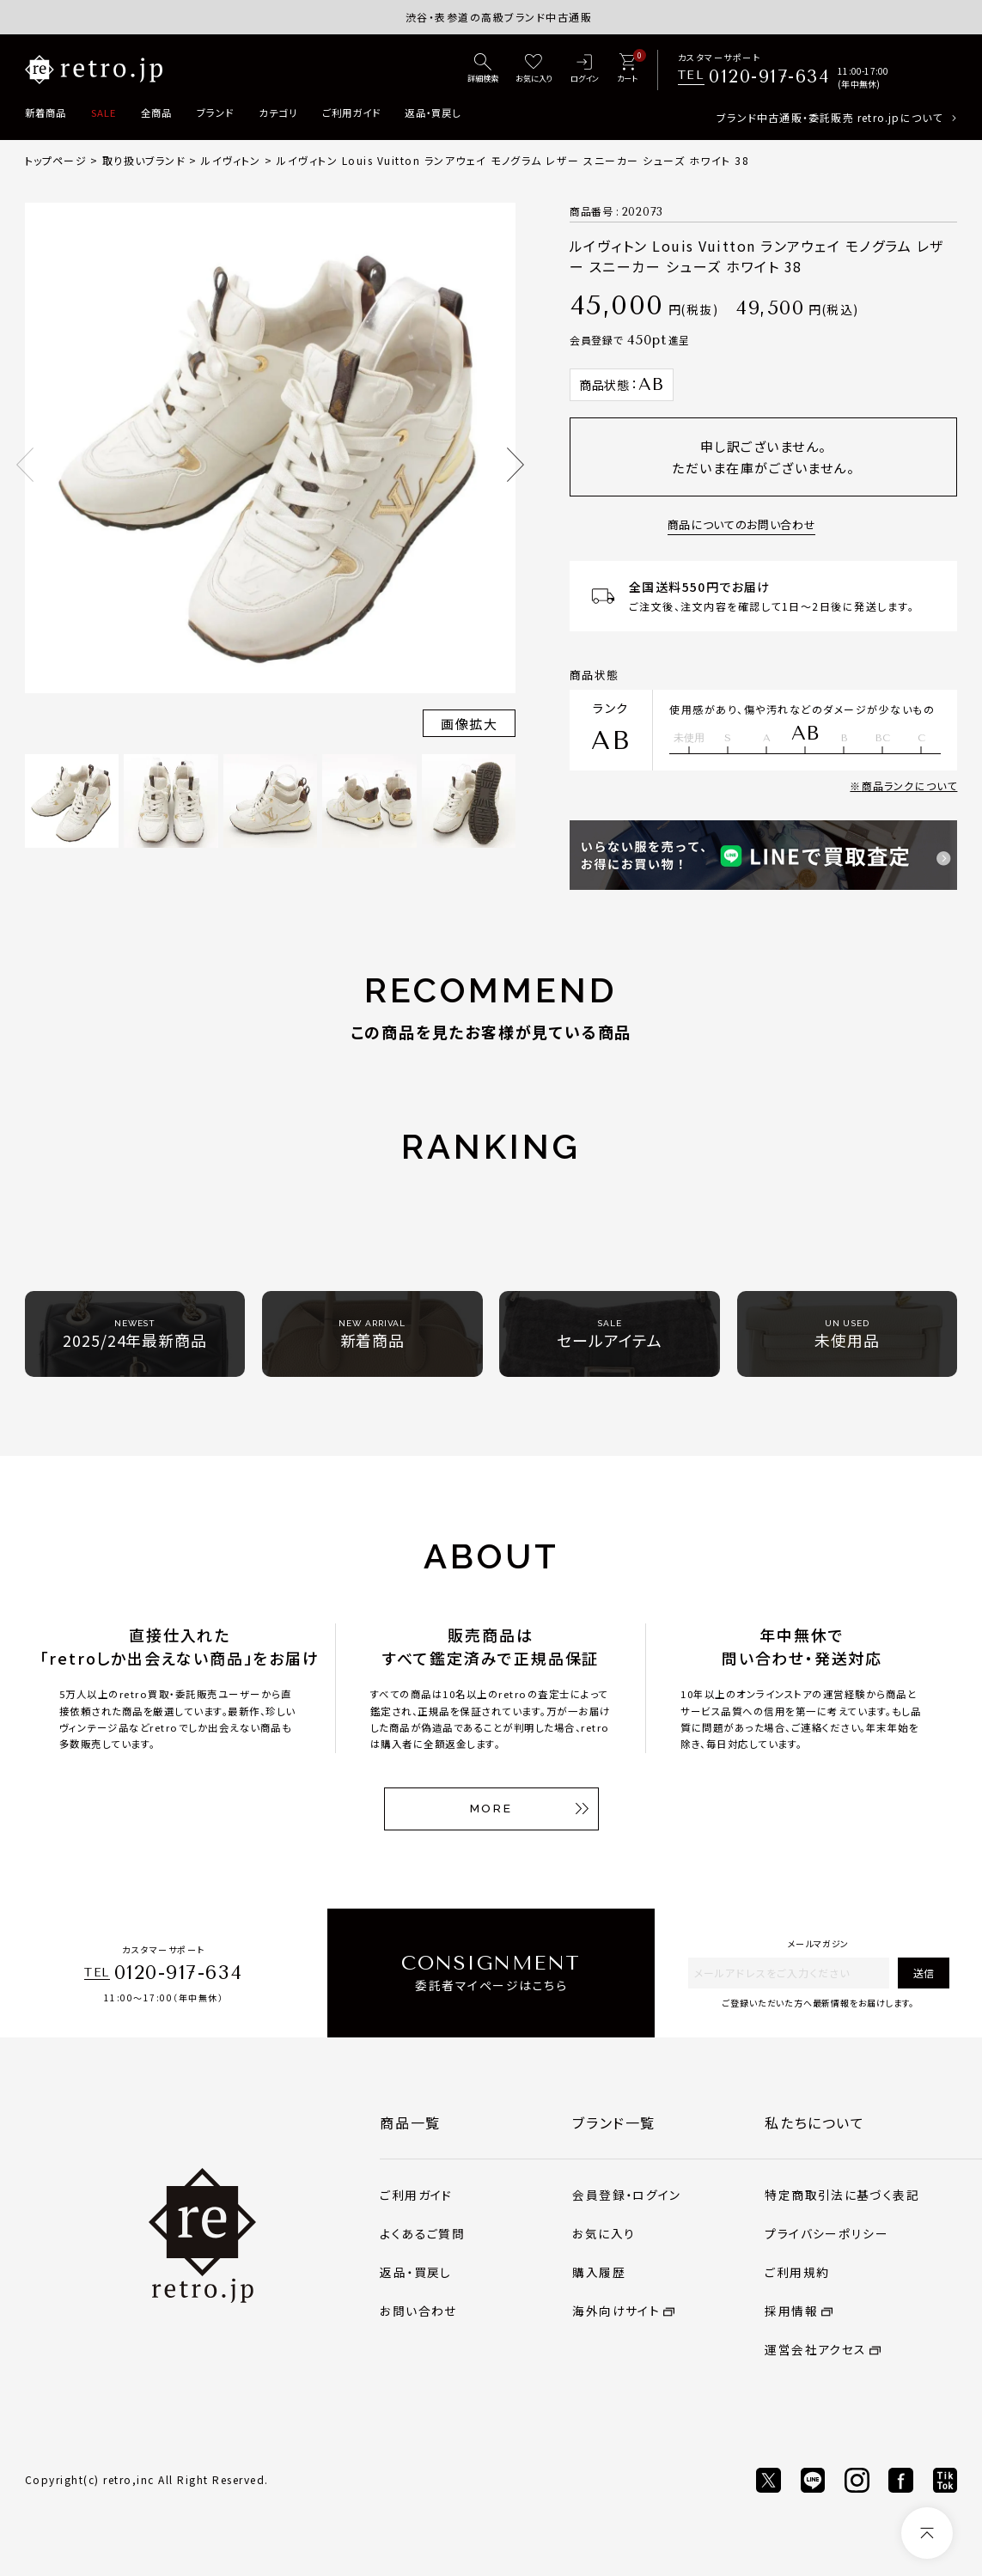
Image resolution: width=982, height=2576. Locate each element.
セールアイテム (609, 1334)
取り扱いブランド (144, 160)
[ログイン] (584, 69)
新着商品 (46, 112)
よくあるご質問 (422, 2233)
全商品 (156, 112)
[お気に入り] (533, 69)
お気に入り (603, 2233)
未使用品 (847, 1334)
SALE (104, 112)
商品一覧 (410, 2122)
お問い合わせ (418, 2310)
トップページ (56, 160)
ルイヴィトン (230, 160)
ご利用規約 (797, 2272)
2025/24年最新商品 (135, 1334)
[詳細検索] (482, 69)
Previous (25, 465)
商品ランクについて (910, 785)
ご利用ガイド (351, 112)
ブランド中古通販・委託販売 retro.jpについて (829, 117)
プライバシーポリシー (826, 2233)
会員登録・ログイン (626, 2194)
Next (515, 465)
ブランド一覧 (614, 2122)
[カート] (627, 69)
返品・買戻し (433, 112)
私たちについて (814, 2122)
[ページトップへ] (927, 2533)
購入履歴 (598, 2272)
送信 (923, 1972)
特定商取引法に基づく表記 (841, 2194)
